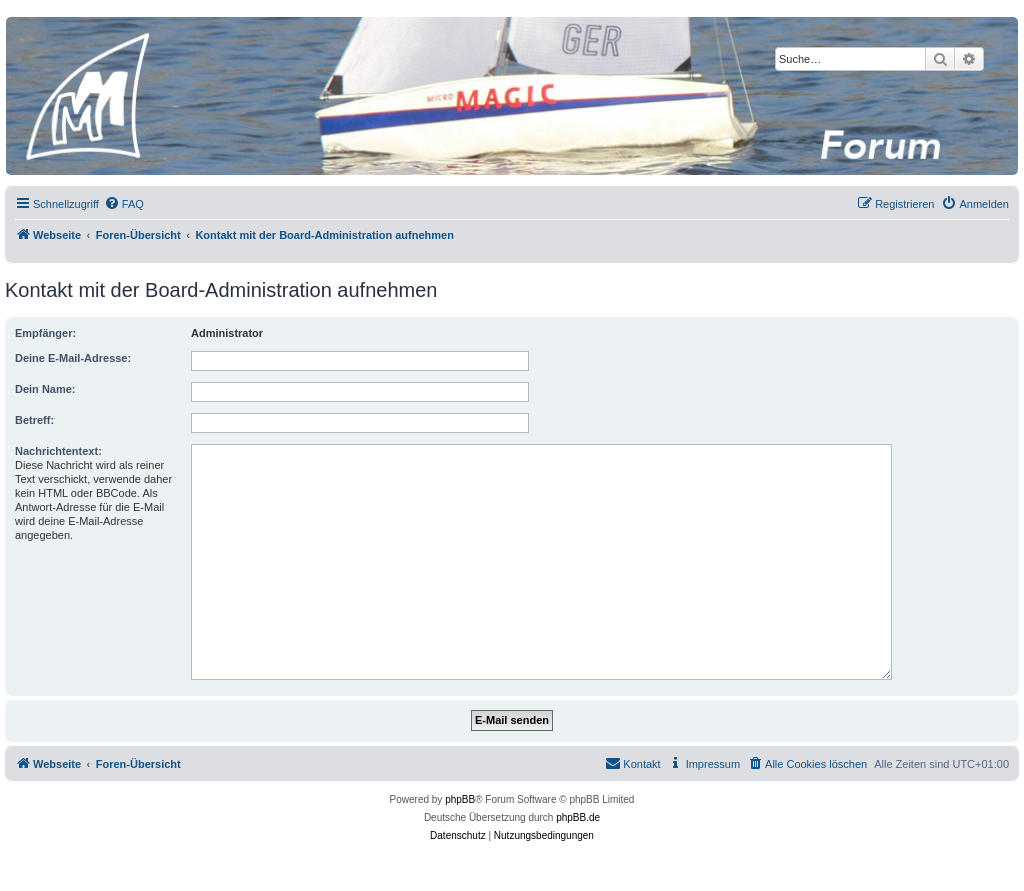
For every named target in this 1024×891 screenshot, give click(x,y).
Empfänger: (45, 333)
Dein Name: (45, 389)
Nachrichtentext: (58, 451)
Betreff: (34, 420)
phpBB (460, 799)
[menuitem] (124, 204)
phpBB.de (578, 817)
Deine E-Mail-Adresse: (73, 358)
